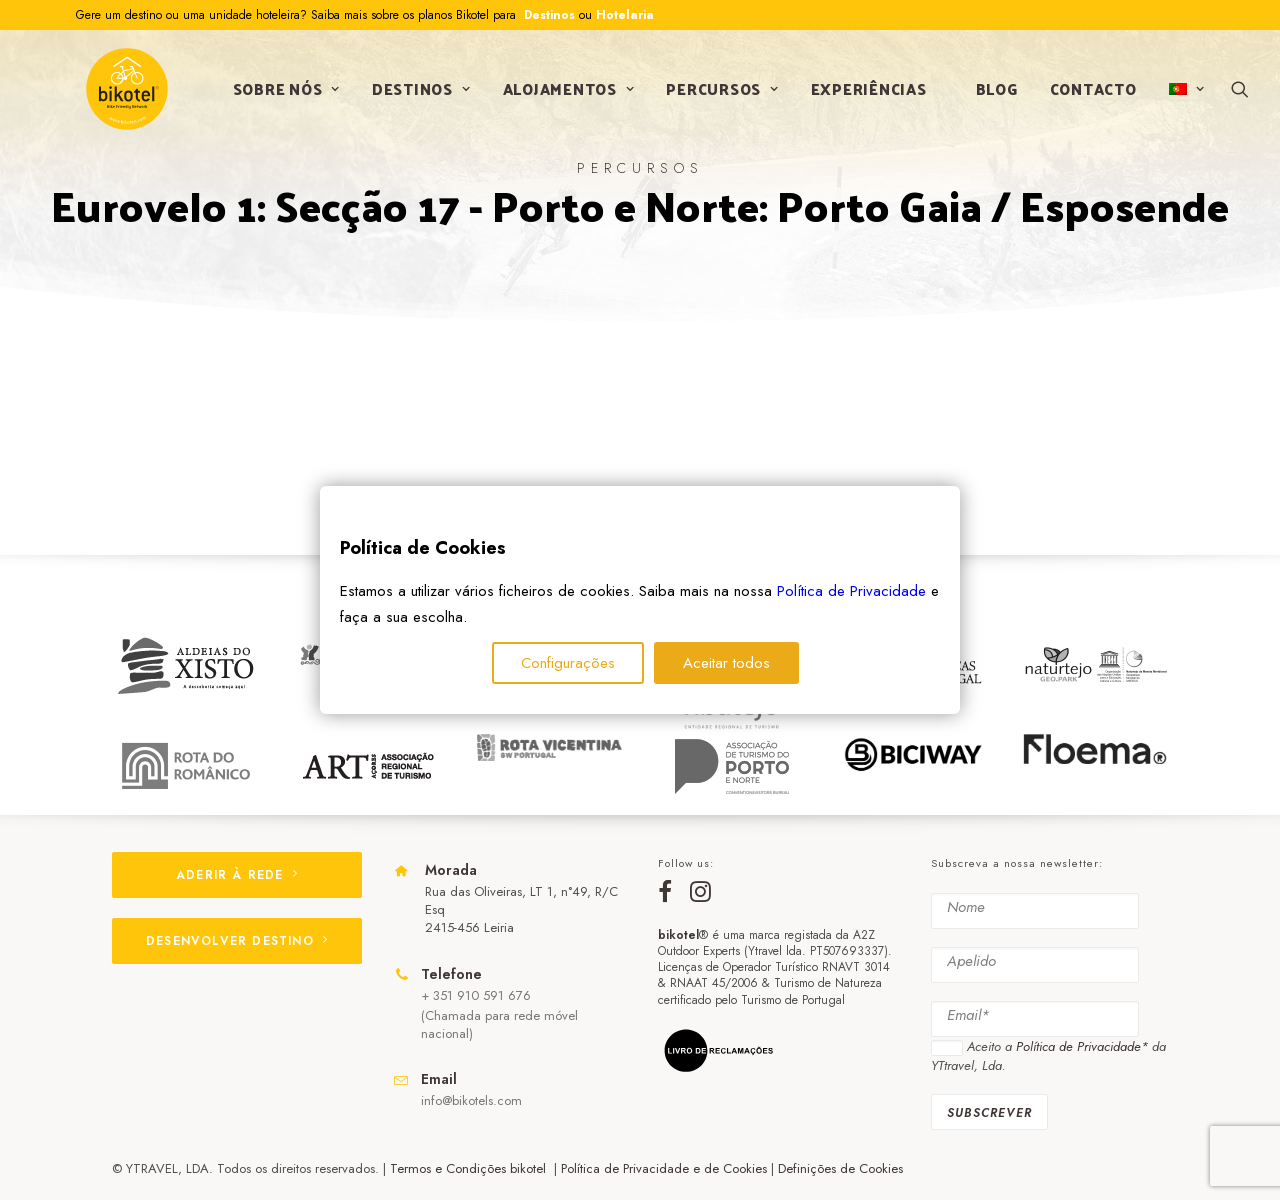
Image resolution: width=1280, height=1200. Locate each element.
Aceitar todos (726, 663)
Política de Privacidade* (1082, 1046)
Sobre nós (282, 93)
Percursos (719, 93)
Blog (993, 93)
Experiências (865, 93)
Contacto (1089, 93)
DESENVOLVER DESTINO (237, 941)
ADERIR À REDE (237, 875)
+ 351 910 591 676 (476, 995)
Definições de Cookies (840, 1168)
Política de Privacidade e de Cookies (664, 1168)
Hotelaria (625, 15)
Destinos (547, 15)
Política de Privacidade (851, 591)
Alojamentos (565, 93)
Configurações (568, 663)
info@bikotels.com (471, 1100)
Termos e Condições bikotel (470, 1168)
